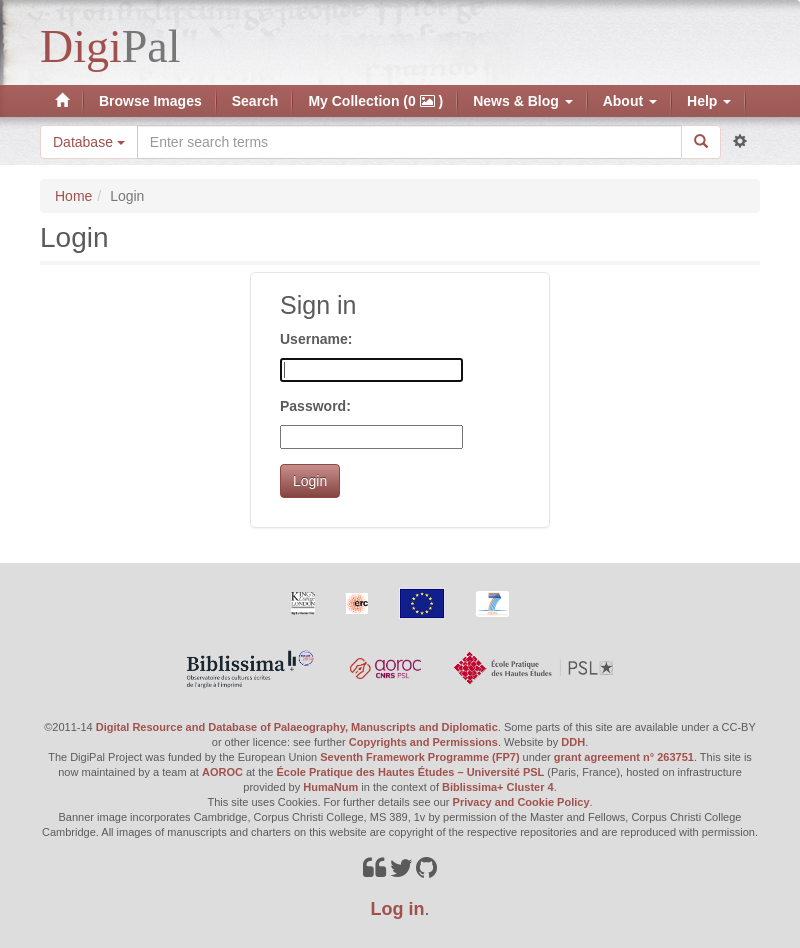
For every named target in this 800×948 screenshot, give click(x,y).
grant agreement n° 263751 (624, 757)
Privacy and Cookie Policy (521, 802)
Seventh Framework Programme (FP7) (419, 757)
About (630, 101)
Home (73, 196)
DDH (573, 742)
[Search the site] (409, 142)
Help (709, 101)
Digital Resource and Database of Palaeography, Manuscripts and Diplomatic (297, 727)
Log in (398, 909)
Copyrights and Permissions (423, 742)
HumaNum (330, 787)
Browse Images (150, 101)
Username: (316, 339)
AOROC (222, 772)
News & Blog (522, 101)
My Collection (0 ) (375, 101)
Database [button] (89, 142)
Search (255, 101)
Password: (315, 406)
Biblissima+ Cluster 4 (498, 787)
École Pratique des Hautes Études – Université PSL (411, 772)
